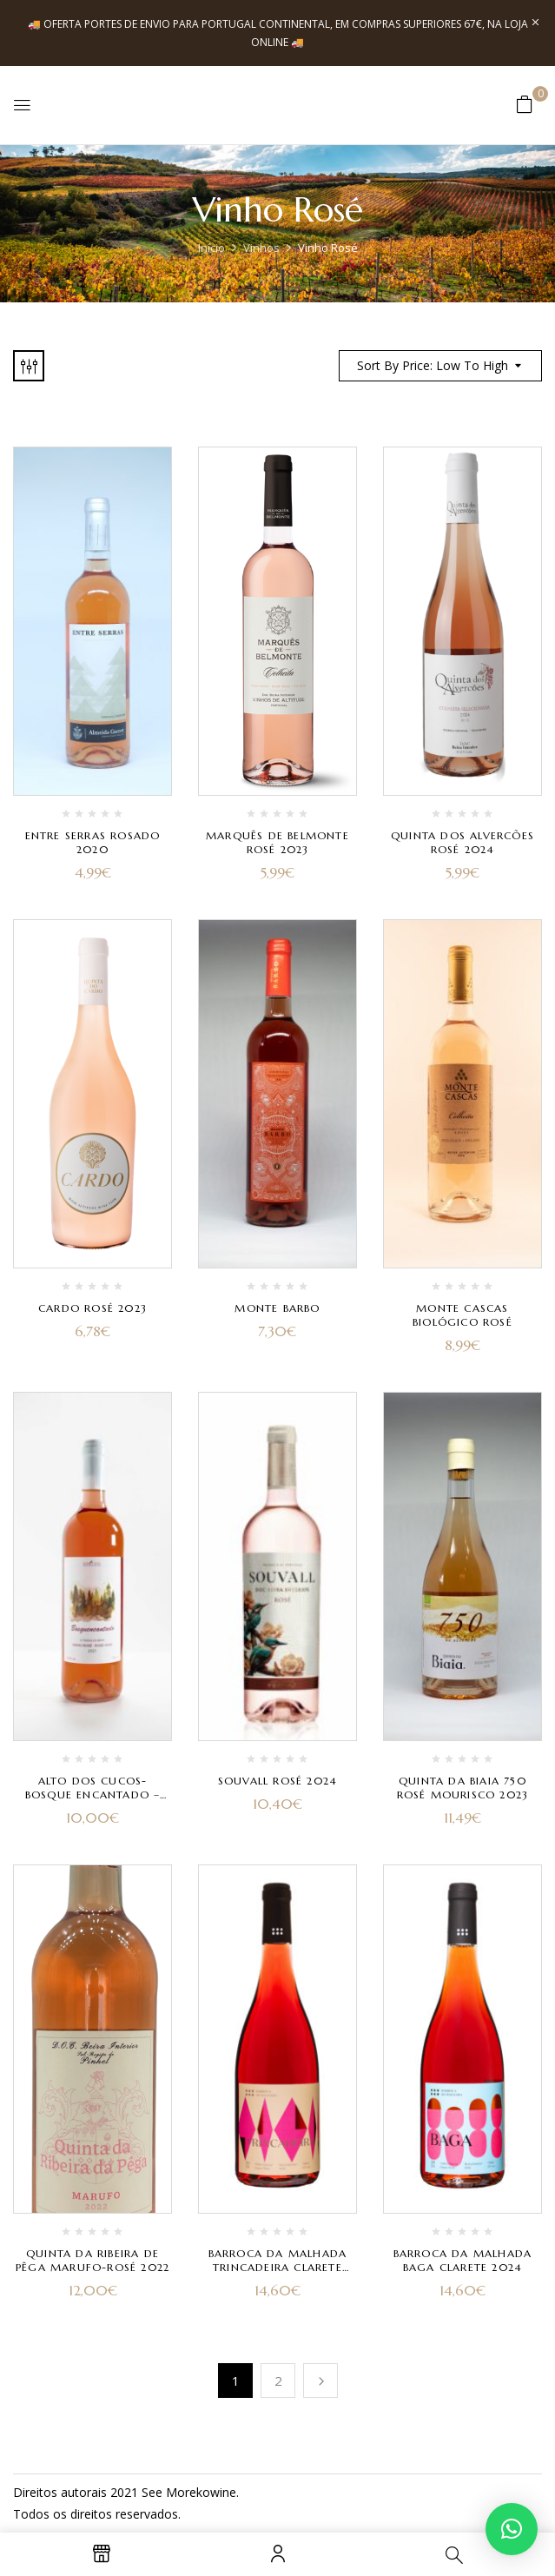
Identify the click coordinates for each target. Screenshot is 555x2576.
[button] (524, 104)
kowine (216, 2492)
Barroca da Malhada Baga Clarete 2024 (462, 2260)
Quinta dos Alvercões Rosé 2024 (462, 842)
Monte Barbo (277, 1307)
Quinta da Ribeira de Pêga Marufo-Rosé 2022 (92, 2260)
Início (211, 247)
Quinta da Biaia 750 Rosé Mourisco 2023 (463, 1787)
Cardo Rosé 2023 (92, 1307)
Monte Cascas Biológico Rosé (462, 1314)
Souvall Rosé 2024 (277, 1780)
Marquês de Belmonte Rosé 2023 (277, 842)
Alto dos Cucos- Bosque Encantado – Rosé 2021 (93, 1794)
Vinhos (261, 247)
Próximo (320, 2380)
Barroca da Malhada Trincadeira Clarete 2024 (277, 2267)
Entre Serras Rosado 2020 (93, 842)
